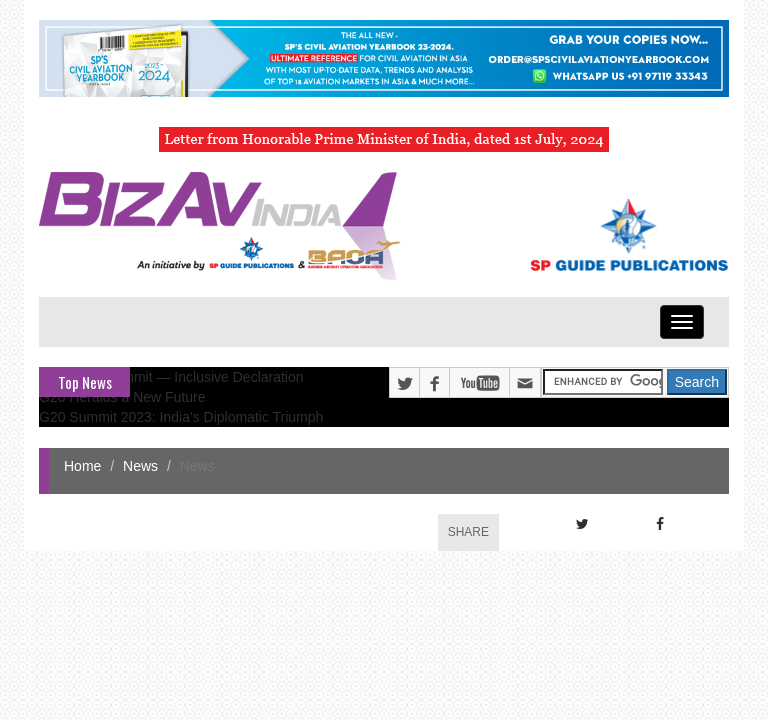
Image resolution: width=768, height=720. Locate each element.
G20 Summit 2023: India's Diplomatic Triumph (181, 417)
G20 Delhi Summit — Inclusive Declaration (171, 377)
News (140, 466)
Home (82, 466)
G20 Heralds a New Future (122, 397)
